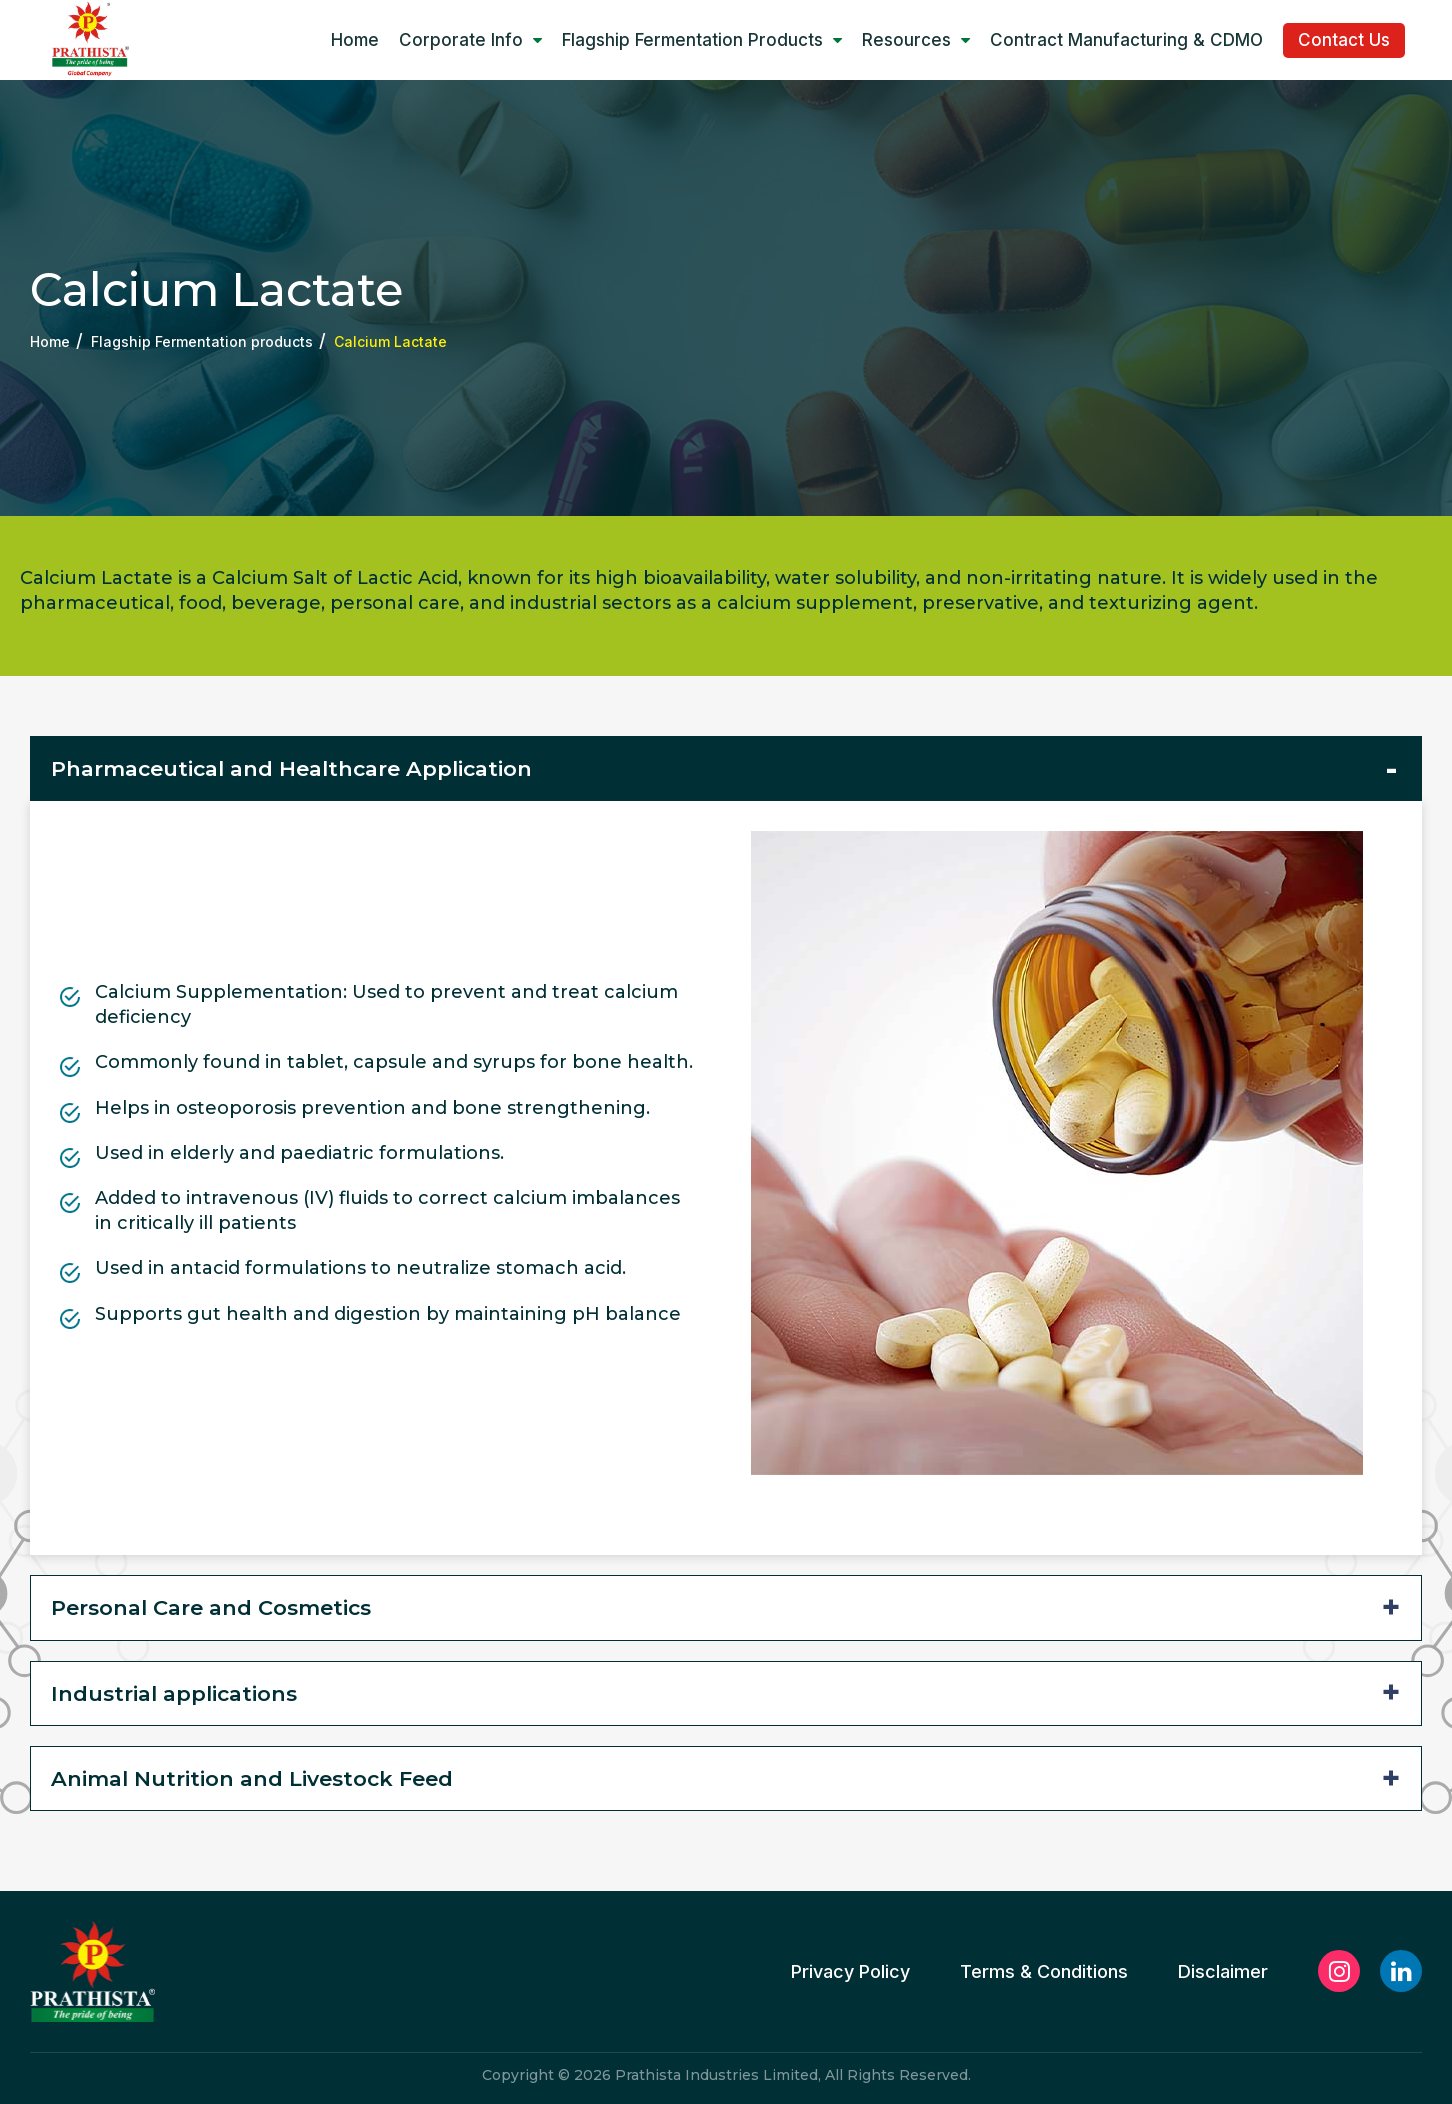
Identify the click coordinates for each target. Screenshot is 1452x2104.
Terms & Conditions (1044, 1972)
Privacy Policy (850, 1972)
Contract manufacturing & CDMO (1126, 40)
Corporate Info (470, 40)
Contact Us (1344, 40)
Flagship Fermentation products (702, 40)
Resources (916, 40)
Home (355, 40)
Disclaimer (1223, 1972)
